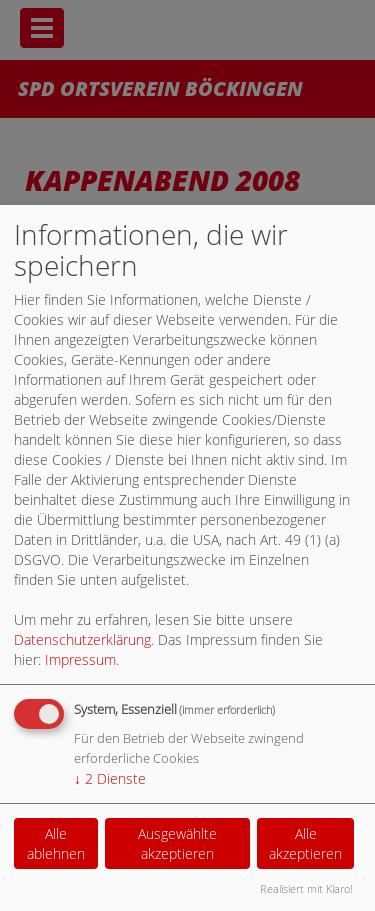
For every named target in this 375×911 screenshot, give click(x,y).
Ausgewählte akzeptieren (177, 843)
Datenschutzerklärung (82, 639)
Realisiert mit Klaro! (306, 888)
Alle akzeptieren (305, 843)
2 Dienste (110, 778)
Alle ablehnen (56, 843)
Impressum (80, 659)
